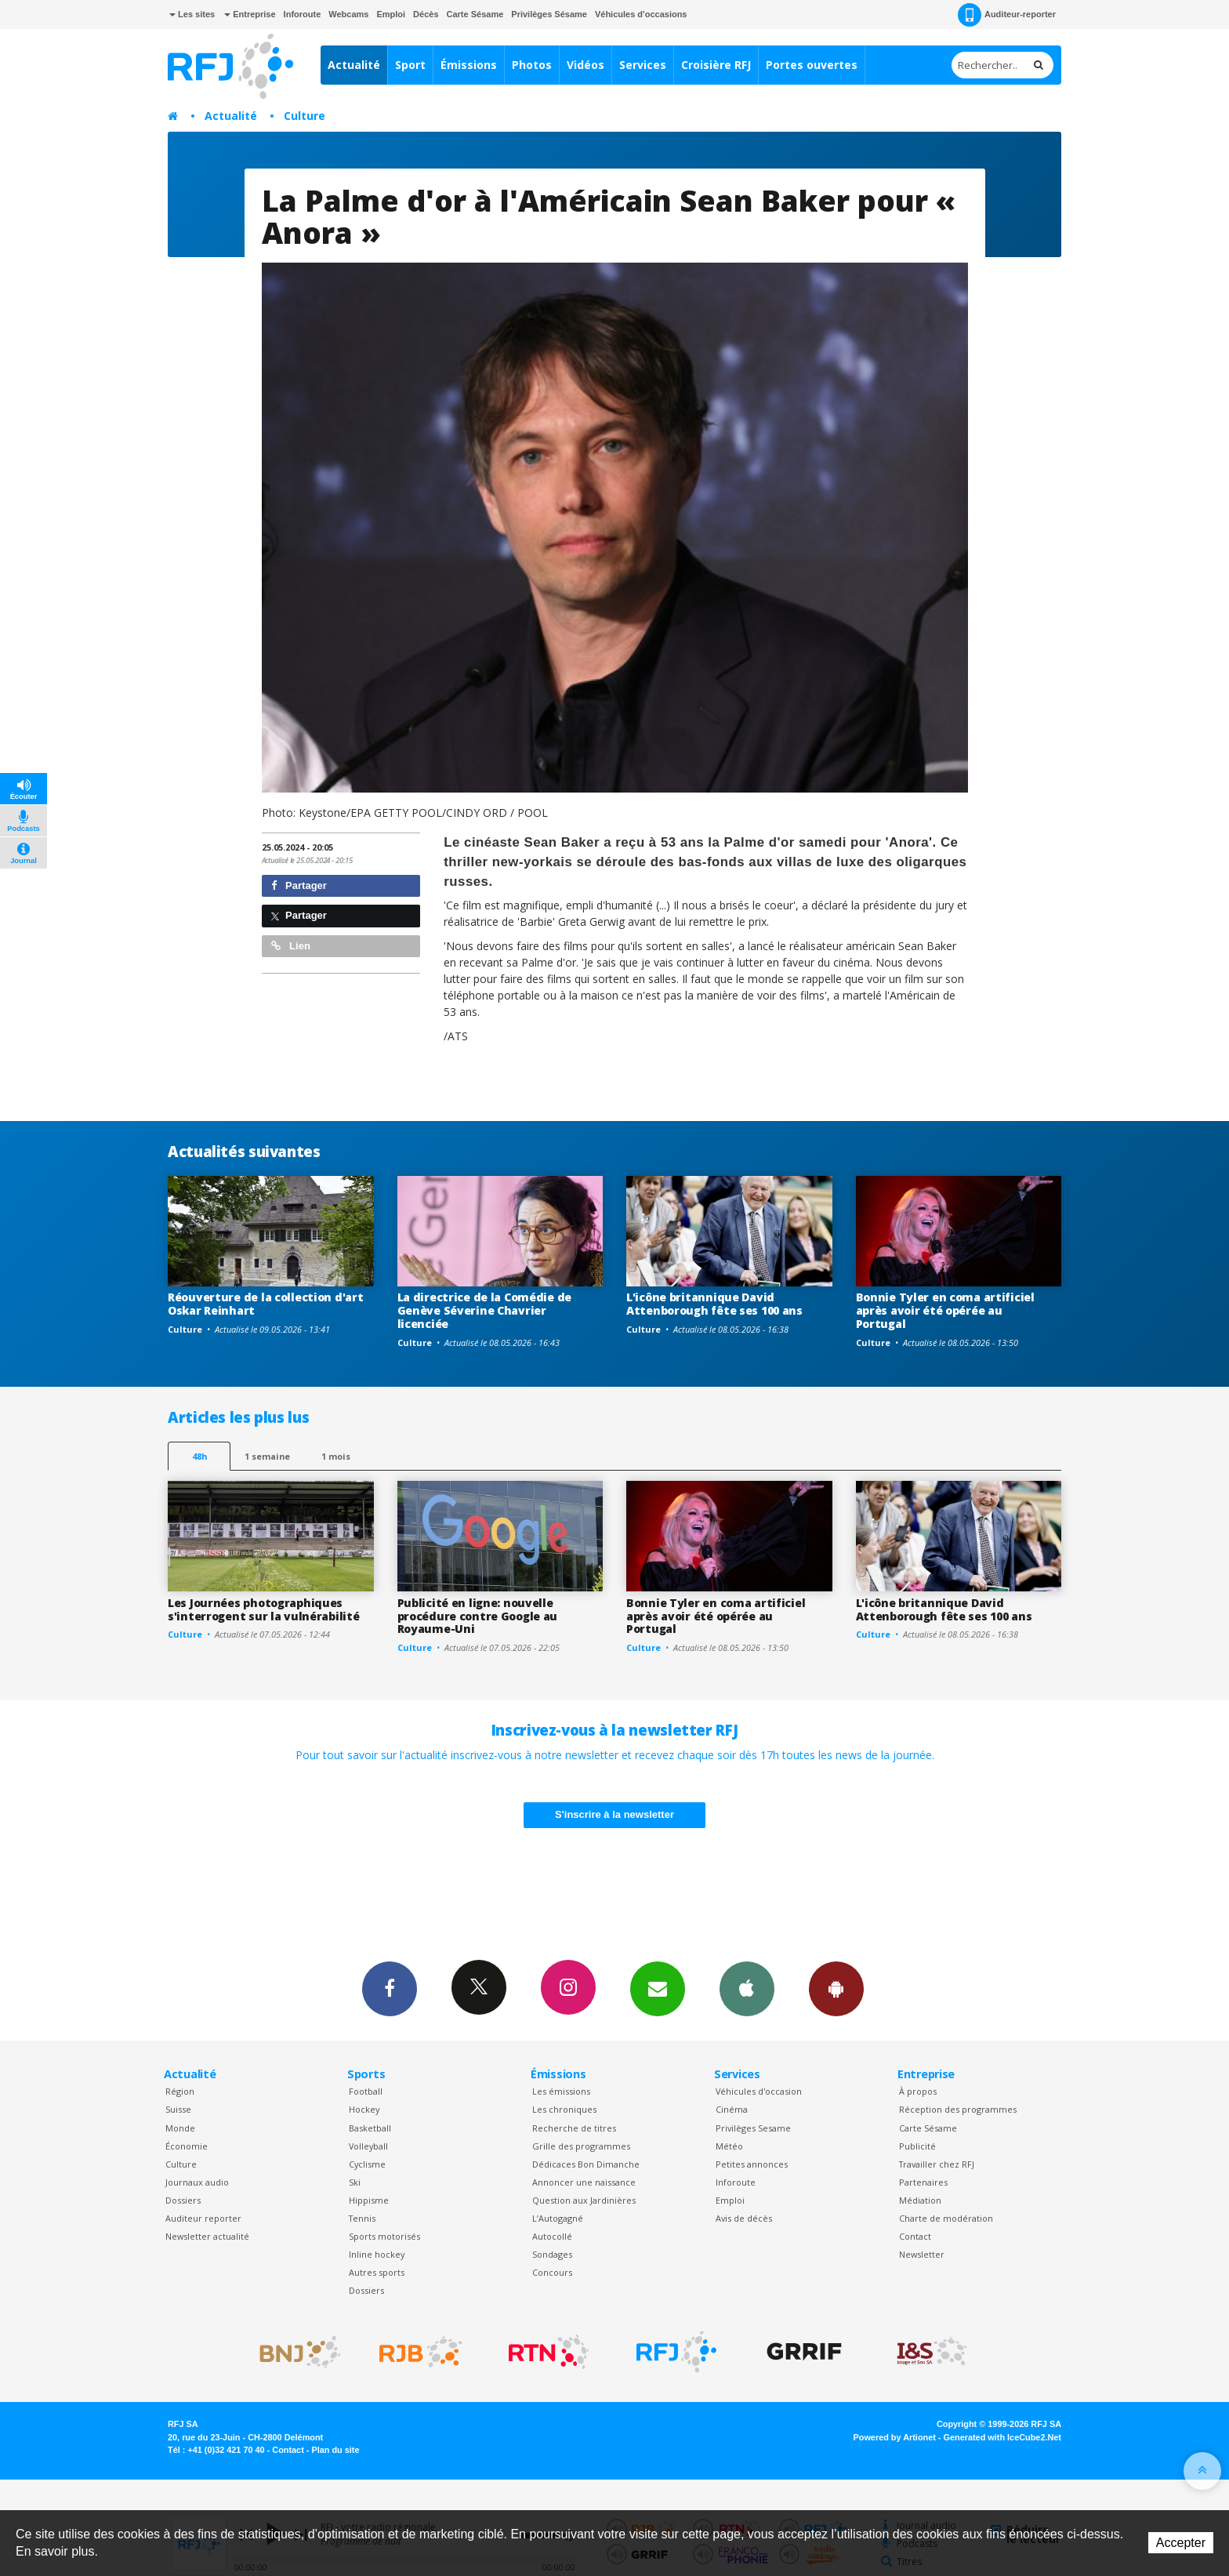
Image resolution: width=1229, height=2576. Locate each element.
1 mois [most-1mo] (335, 1456)
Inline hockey (376, 2254)
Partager (299, 885)
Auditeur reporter (203, 2218)
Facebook (389, 1988)
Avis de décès (744, 2218)
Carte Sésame (475, 14)
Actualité (354, 64)
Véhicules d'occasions (641, 14)
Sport (410, 64)
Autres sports (376, 2272)
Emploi (390, 14)
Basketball (370, 2128)
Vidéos (585, 64)
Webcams (348, 14)
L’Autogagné (557, 2218)
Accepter (1180, 2542)
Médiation (920, 2200)
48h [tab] (199, 1456)
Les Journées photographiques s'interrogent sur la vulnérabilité (263, 1609)
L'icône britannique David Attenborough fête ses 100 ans (714, 1304)
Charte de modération (946, 2218)
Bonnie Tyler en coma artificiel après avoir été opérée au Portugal (945, 1310)
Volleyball (368, 2146)
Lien (290, 946)
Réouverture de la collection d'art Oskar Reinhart (265, 1304)
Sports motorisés (384, 2236)
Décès (425, 14)
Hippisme (369, 2200)
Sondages (552, 2254)
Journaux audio (197, 2182)
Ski (355, 2182)
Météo (729, 2146)
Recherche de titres (574, 2128)
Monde (180, 2128)
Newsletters (657, 1988)
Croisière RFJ (716, 64)
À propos (918, 2091)
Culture (304, 115)
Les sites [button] (192, 14)
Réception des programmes (958, 2109)
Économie (186, 2146)
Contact (915, 2236)
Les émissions (561, 2091)
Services (642, 64)
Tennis (362, 2218)
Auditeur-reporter (1007, 15)
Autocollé (552, 2236)
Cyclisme (367, 2164)
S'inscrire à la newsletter (614, 1814)
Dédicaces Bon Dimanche (586, 2164)
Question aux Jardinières (584, 2200)
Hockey (364, 2109)
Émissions (468, 64)
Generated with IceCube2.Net (1002, 2437)
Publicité (917, 2146)
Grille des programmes (581, 2146)
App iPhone (747, 1988)
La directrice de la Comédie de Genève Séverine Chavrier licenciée (484, 1310)
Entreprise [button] (249, 14)
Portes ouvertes (811, 64)
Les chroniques (564, 2109)
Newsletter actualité (207, 2236)
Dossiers (183, 2200)
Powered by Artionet (895, 2437)
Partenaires (923, 2182)
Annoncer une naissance (584, 2182)
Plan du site (335, 2449)
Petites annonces (752, 2164)
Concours (552, 2272)
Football (365, 2091)
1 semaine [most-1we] (267, 1456)
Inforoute (302, 14)
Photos (532, 64)
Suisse (178, 2109)
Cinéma (732, 2109)
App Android (836, 1988)
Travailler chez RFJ (936, 2164)
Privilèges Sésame (549, 14)
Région (179, 2091)
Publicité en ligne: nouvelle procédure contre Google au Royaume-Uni (477, 1616)
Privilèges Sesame (753, 2128)
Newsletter (921, 2254)
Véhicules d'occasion (759, 2091)
